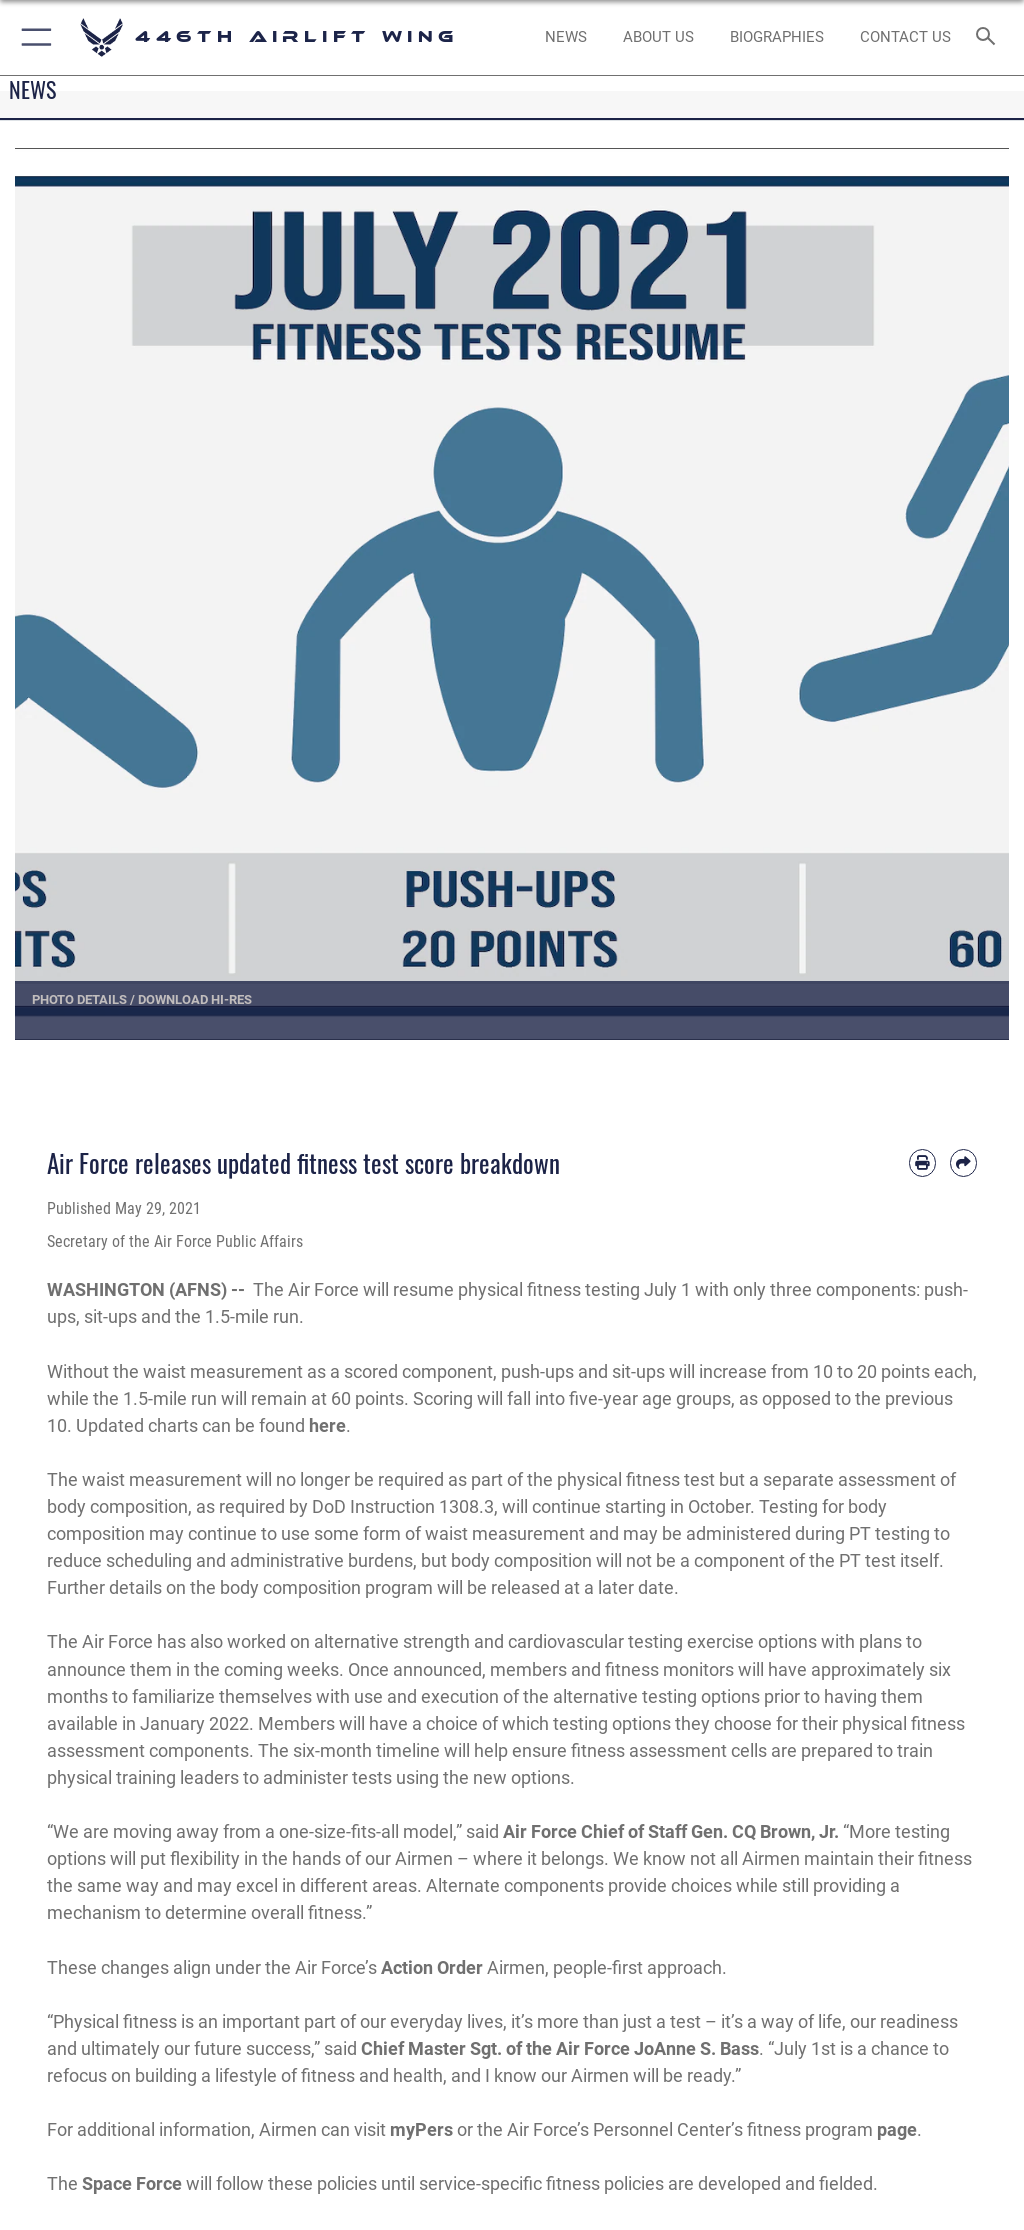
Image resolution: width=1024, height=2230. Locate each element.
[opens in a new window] (658, 38)
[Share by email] (963, 1162)
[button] (32, 37)
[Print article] (922, 1162)
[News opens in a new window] (565, 38)
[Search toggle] (989, 37)
